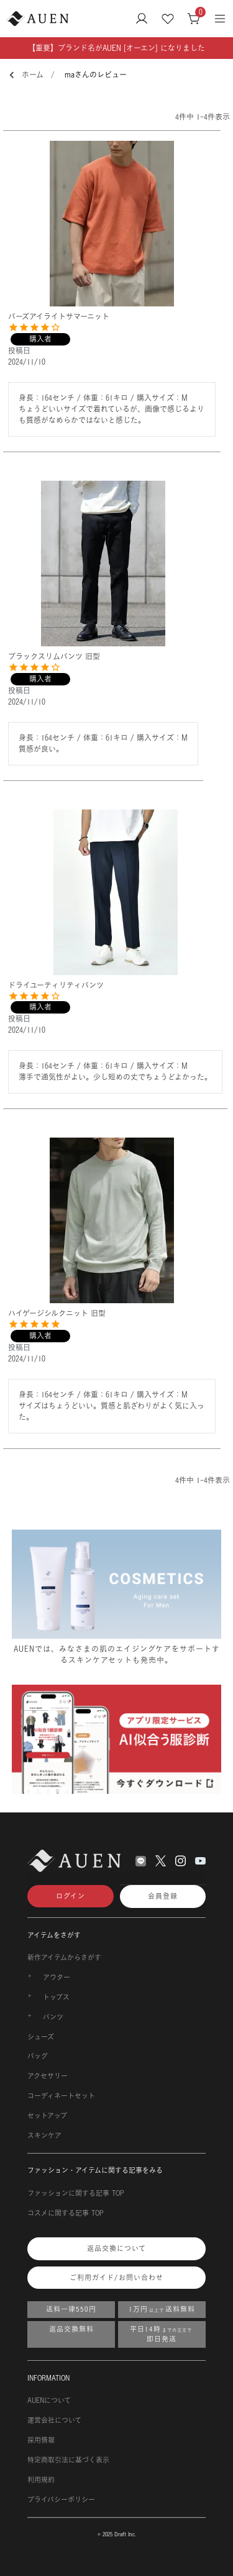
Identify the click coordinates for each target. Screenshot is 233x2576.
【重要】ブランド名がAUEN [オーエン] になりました (116, 48)
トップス (56, 1997)
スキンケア (44, 2135)
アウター (56, 1977)
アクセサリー (47, 2076)
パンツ (53, 2017)
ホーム (32, 74)
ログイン (70, 1896)
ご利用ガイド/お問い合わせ (116, 2277)
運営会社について (54, 2420)
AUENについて (49, 2400)
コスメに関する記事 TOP (65, 2213)
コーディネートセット (61, 2096)
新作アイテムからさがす (64, 1957)
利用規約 (41, 2480)
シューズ (40, 2037)
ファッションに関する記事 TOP (75, 2193)
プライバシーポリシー (61, 2499)
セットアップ (47, 2115)
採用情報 (41, 2440)
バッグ (37, 2056)
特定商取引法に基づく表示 (68, 2460)
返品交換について (116, 2248)
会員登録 (163, 1896)
